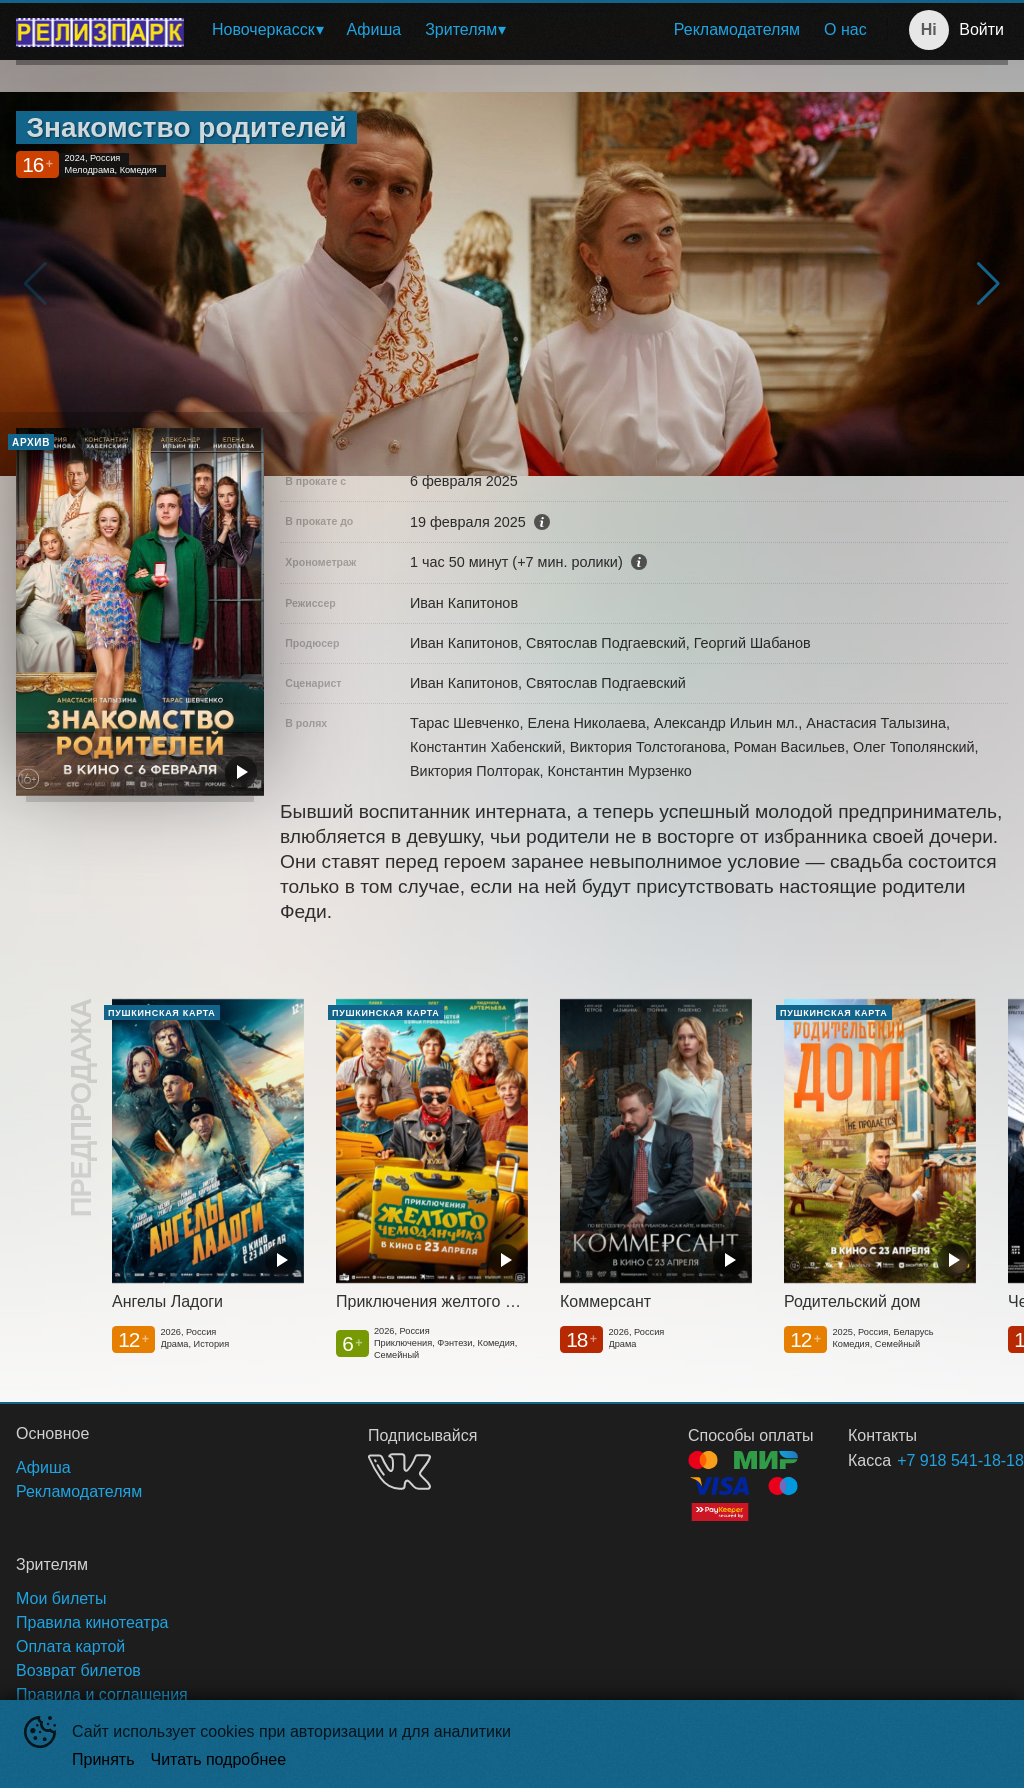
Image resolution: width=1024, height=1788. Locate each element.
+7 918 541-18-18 (928, 1460)
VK (399, 1471)
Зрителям (461, 29)
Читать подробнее (219, 1759)
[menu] (539, 30)
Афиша (374, 29)
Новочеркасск (263, 29)
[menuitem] (267, 30)
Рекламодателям (737, 29)
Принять (103, 1759)
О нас (845, 29)
